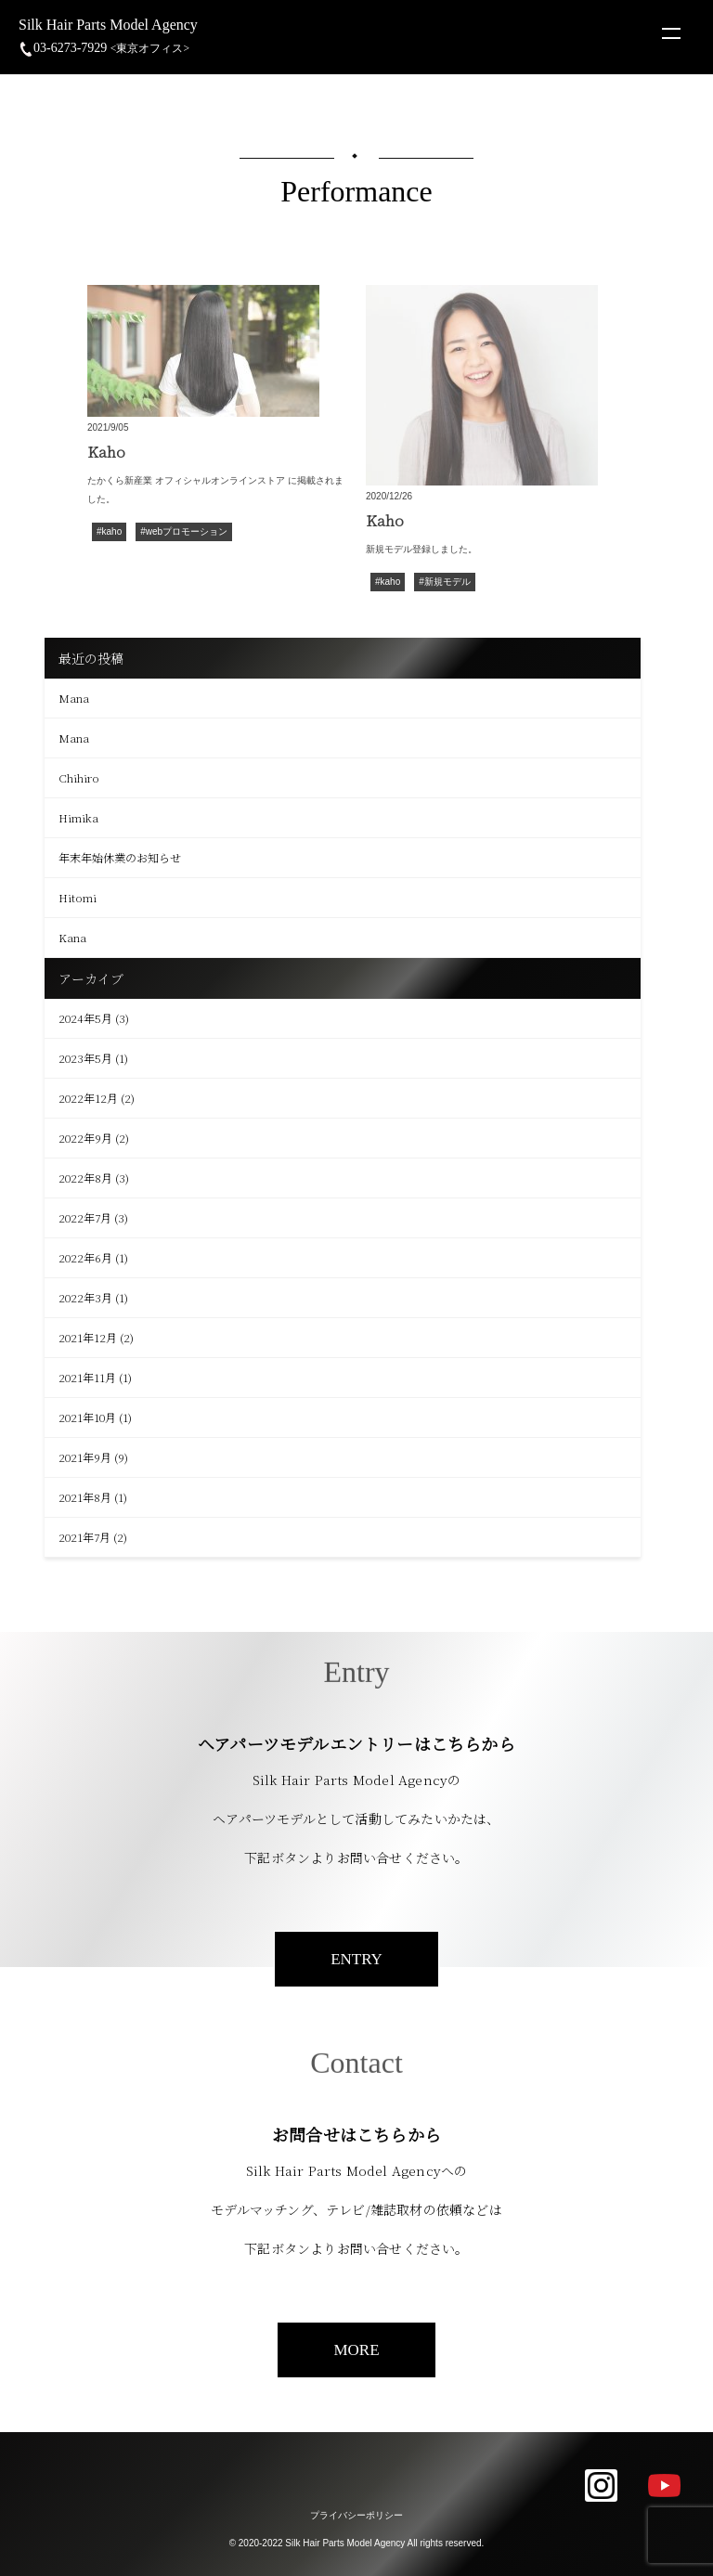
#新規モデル (445, 582)
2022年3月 (85, 1297)
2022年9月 (85, 1138)
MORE (356, 2350)
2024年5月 (85, 1018)
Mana (73, 697)
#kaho (109, 532)
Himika (78, 817)
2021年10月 (87, 1417)
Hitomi (77, 897)
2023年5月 (85, 1058)
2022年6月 (85, 1257)
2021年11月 (87, 1377)
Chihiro (78, 777)
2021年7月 (84, 1537)
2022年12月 (88, 1098)
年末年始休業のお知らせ (119, 857)
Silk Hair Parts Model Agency (108, 24)
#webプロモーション (183, 532)
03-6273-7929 (104, 48)
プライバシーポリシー (356, 2515)
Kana (72, 937)
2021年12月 (87, 1337)
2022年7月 (84, 1217)
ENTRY (356, 1959)
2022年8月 (85, 1177)
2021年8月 (84, 1497)
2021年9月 (84, 1457)
